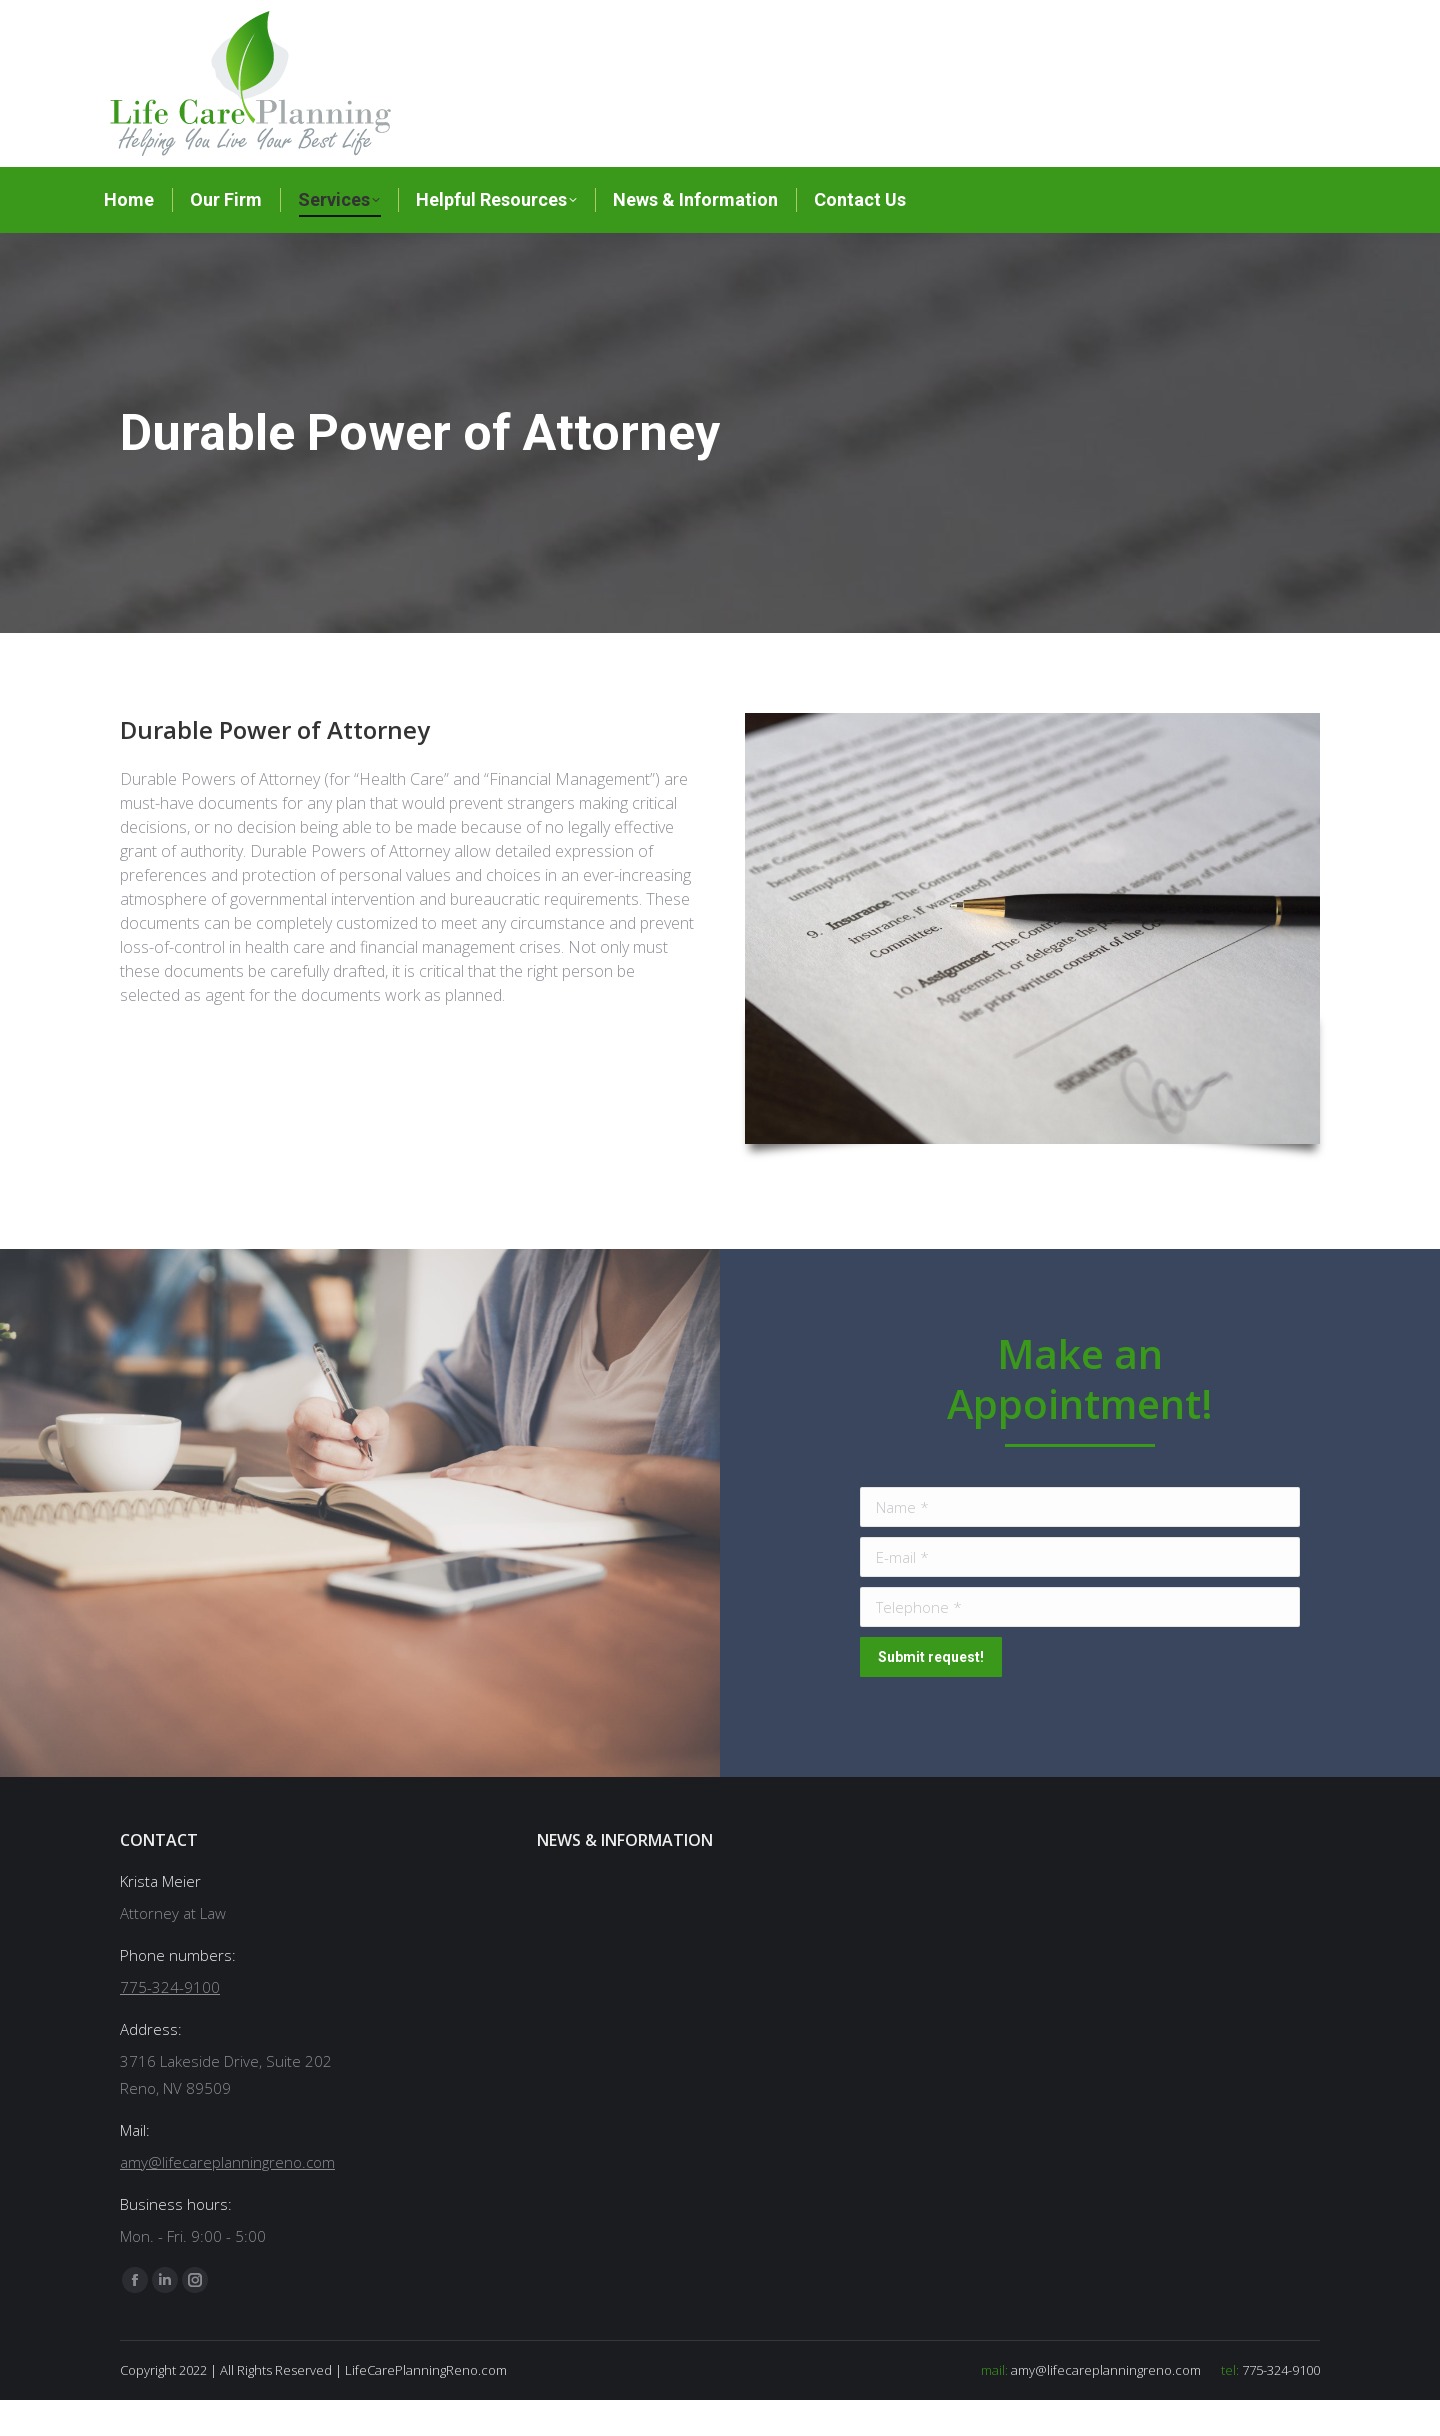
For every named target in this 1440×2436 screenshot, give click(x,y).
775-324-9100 (768, 18)
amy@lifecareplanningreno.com (949, 18)
